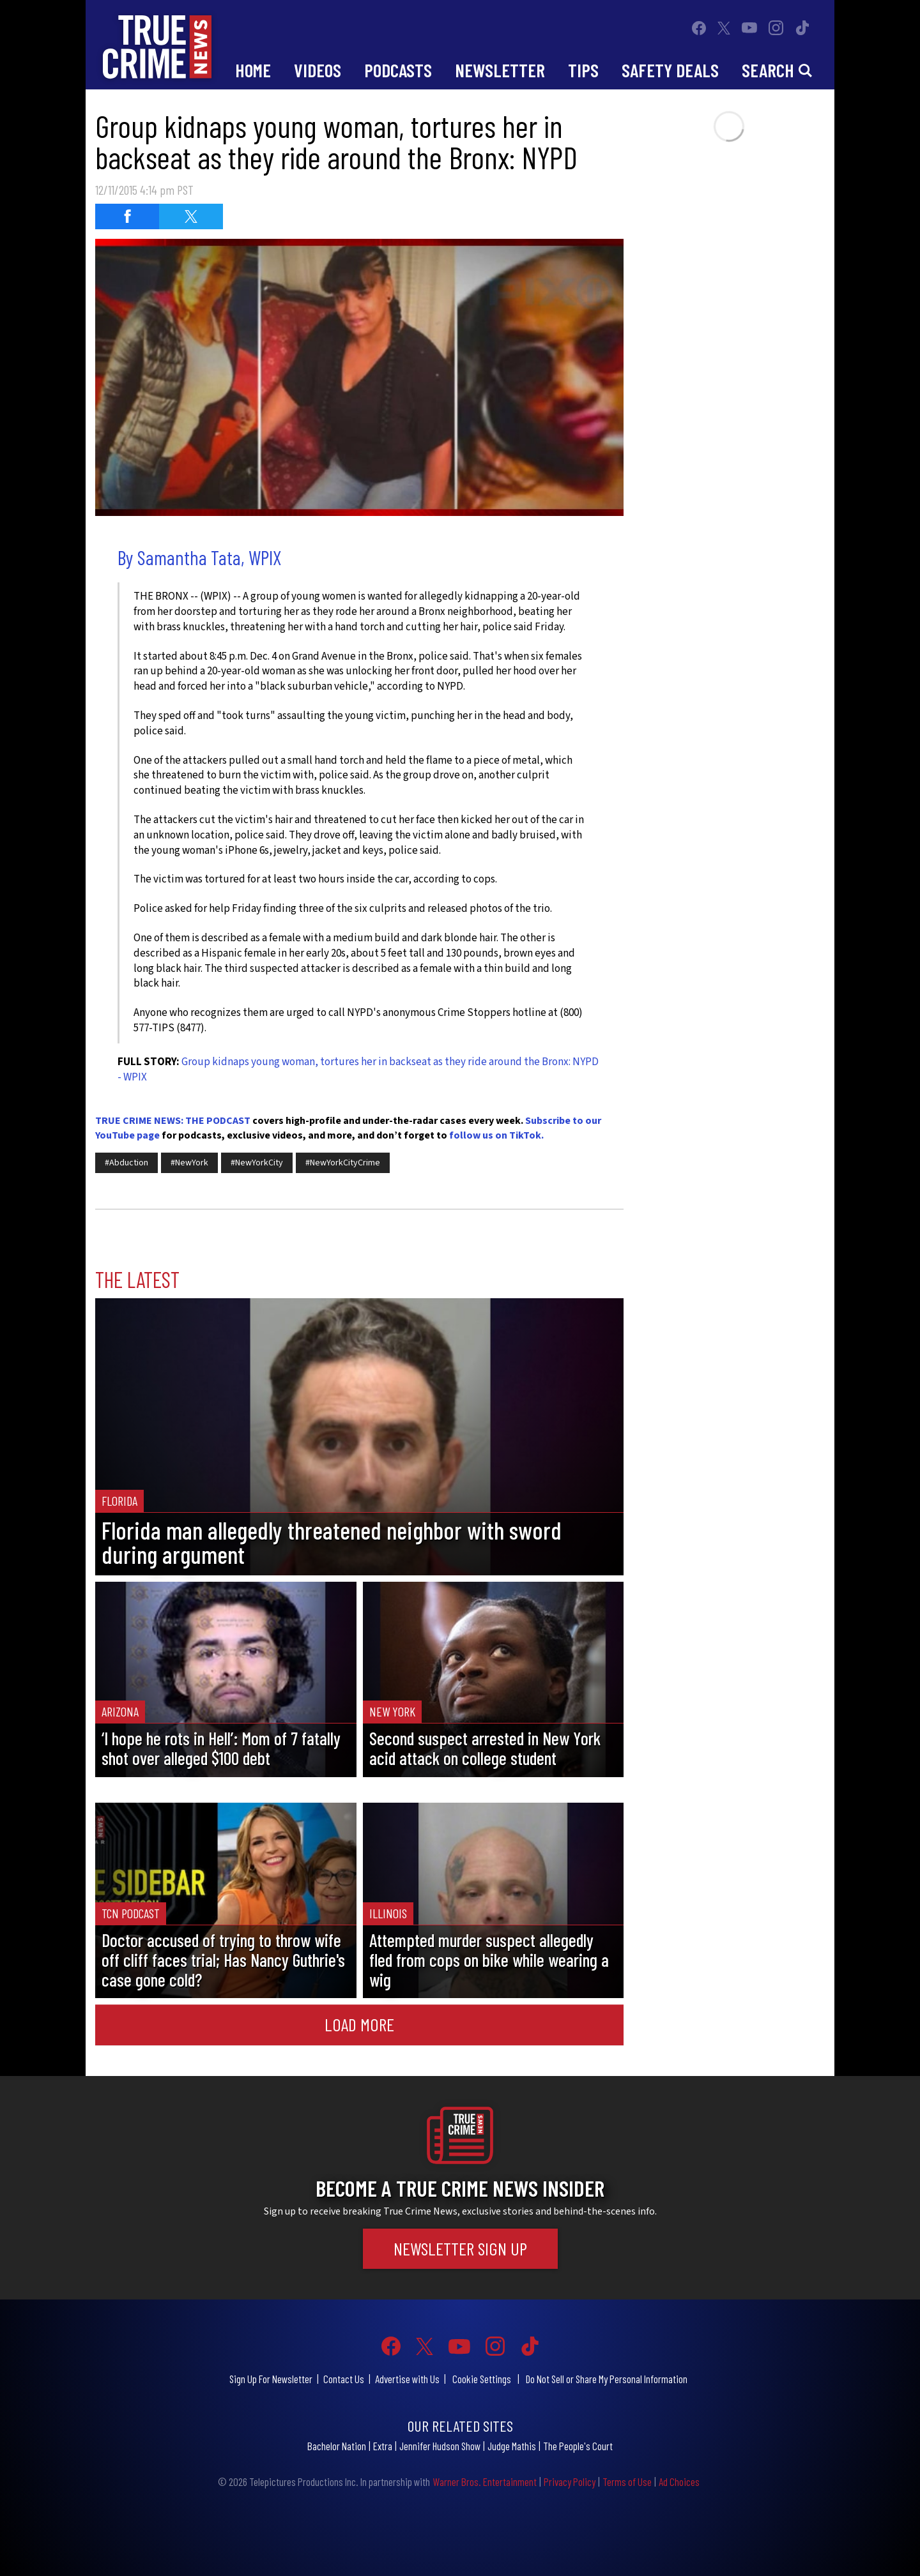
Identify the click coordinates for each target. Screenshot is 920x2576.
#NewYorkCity (257, 1162)
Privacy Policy (569, 2481)
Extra (382, 2445)
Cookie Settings (481, 2378)
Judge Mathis (511, 2445)
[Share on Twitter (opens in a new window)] (191, 216)
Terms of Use (627, 2481)
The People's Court (578, 2445)
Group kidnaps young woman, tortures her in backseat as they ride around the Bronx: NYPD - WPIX (358, 1069)
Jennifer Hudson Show (439, 2445)
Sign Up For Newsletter (270, 2378)
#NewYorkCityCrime (342, 1162)
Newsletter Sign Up (460, 2248)
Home (253, 70)
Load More (359, 2024)
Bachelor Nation (336, 2445)
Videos (317, 70)
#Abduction (126, 1162)
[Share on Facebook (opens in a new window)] (127, 216)
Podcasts (398, 70)
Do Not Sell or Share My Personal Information (606, 2378)
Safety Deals (670, 70)
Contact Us (343, 2378)
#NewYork (189, 1162)
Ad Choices (679, 2481)
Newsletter (500, 70)
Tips (583, 70)
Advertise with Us (407, 2378)
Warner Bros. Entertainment (485, 2481)
